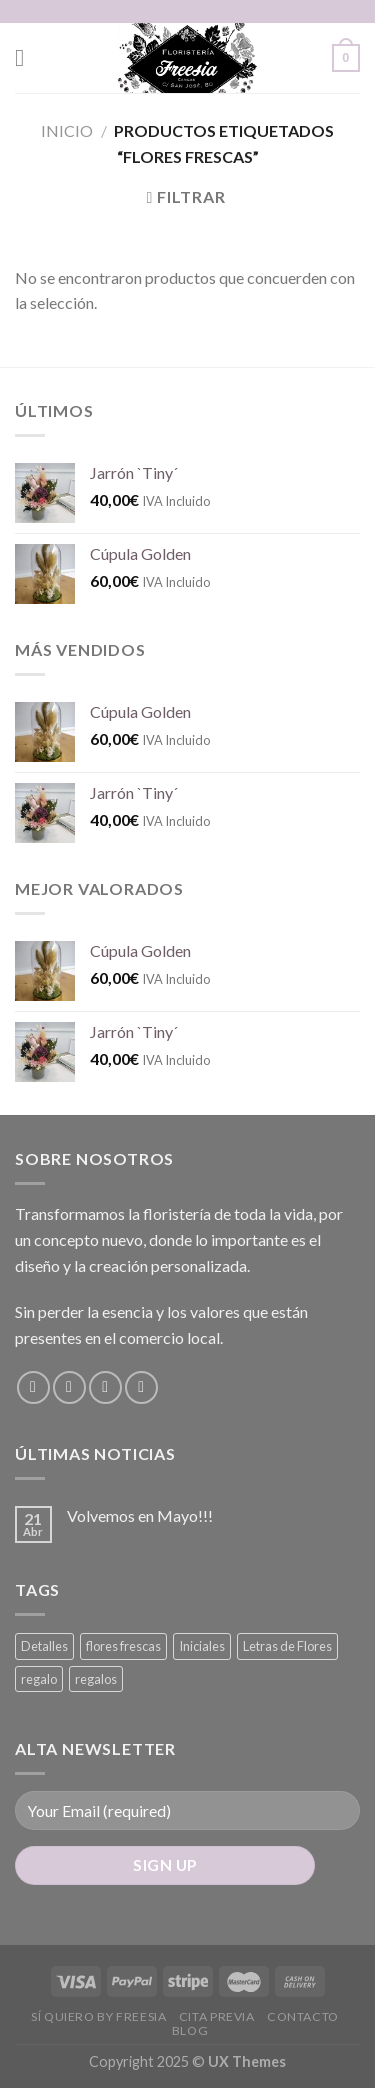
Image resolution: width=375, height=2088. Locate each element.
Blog (190, 2030)
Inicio (67, 130)
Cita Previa (217, 2016)
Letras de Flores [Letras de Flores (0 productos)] (287, 1646)
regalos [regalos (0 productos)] (96, 1679)
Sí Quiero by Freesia (98, 2016)
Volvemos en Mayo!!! (140, 1515)
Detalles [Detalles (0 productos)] (44, 1646)
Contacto (303, 2016)
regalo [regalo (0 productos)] (39, 1679)
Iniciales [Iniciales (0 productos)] (202, 1646)
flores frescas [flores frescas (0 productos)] (123, 1646)
